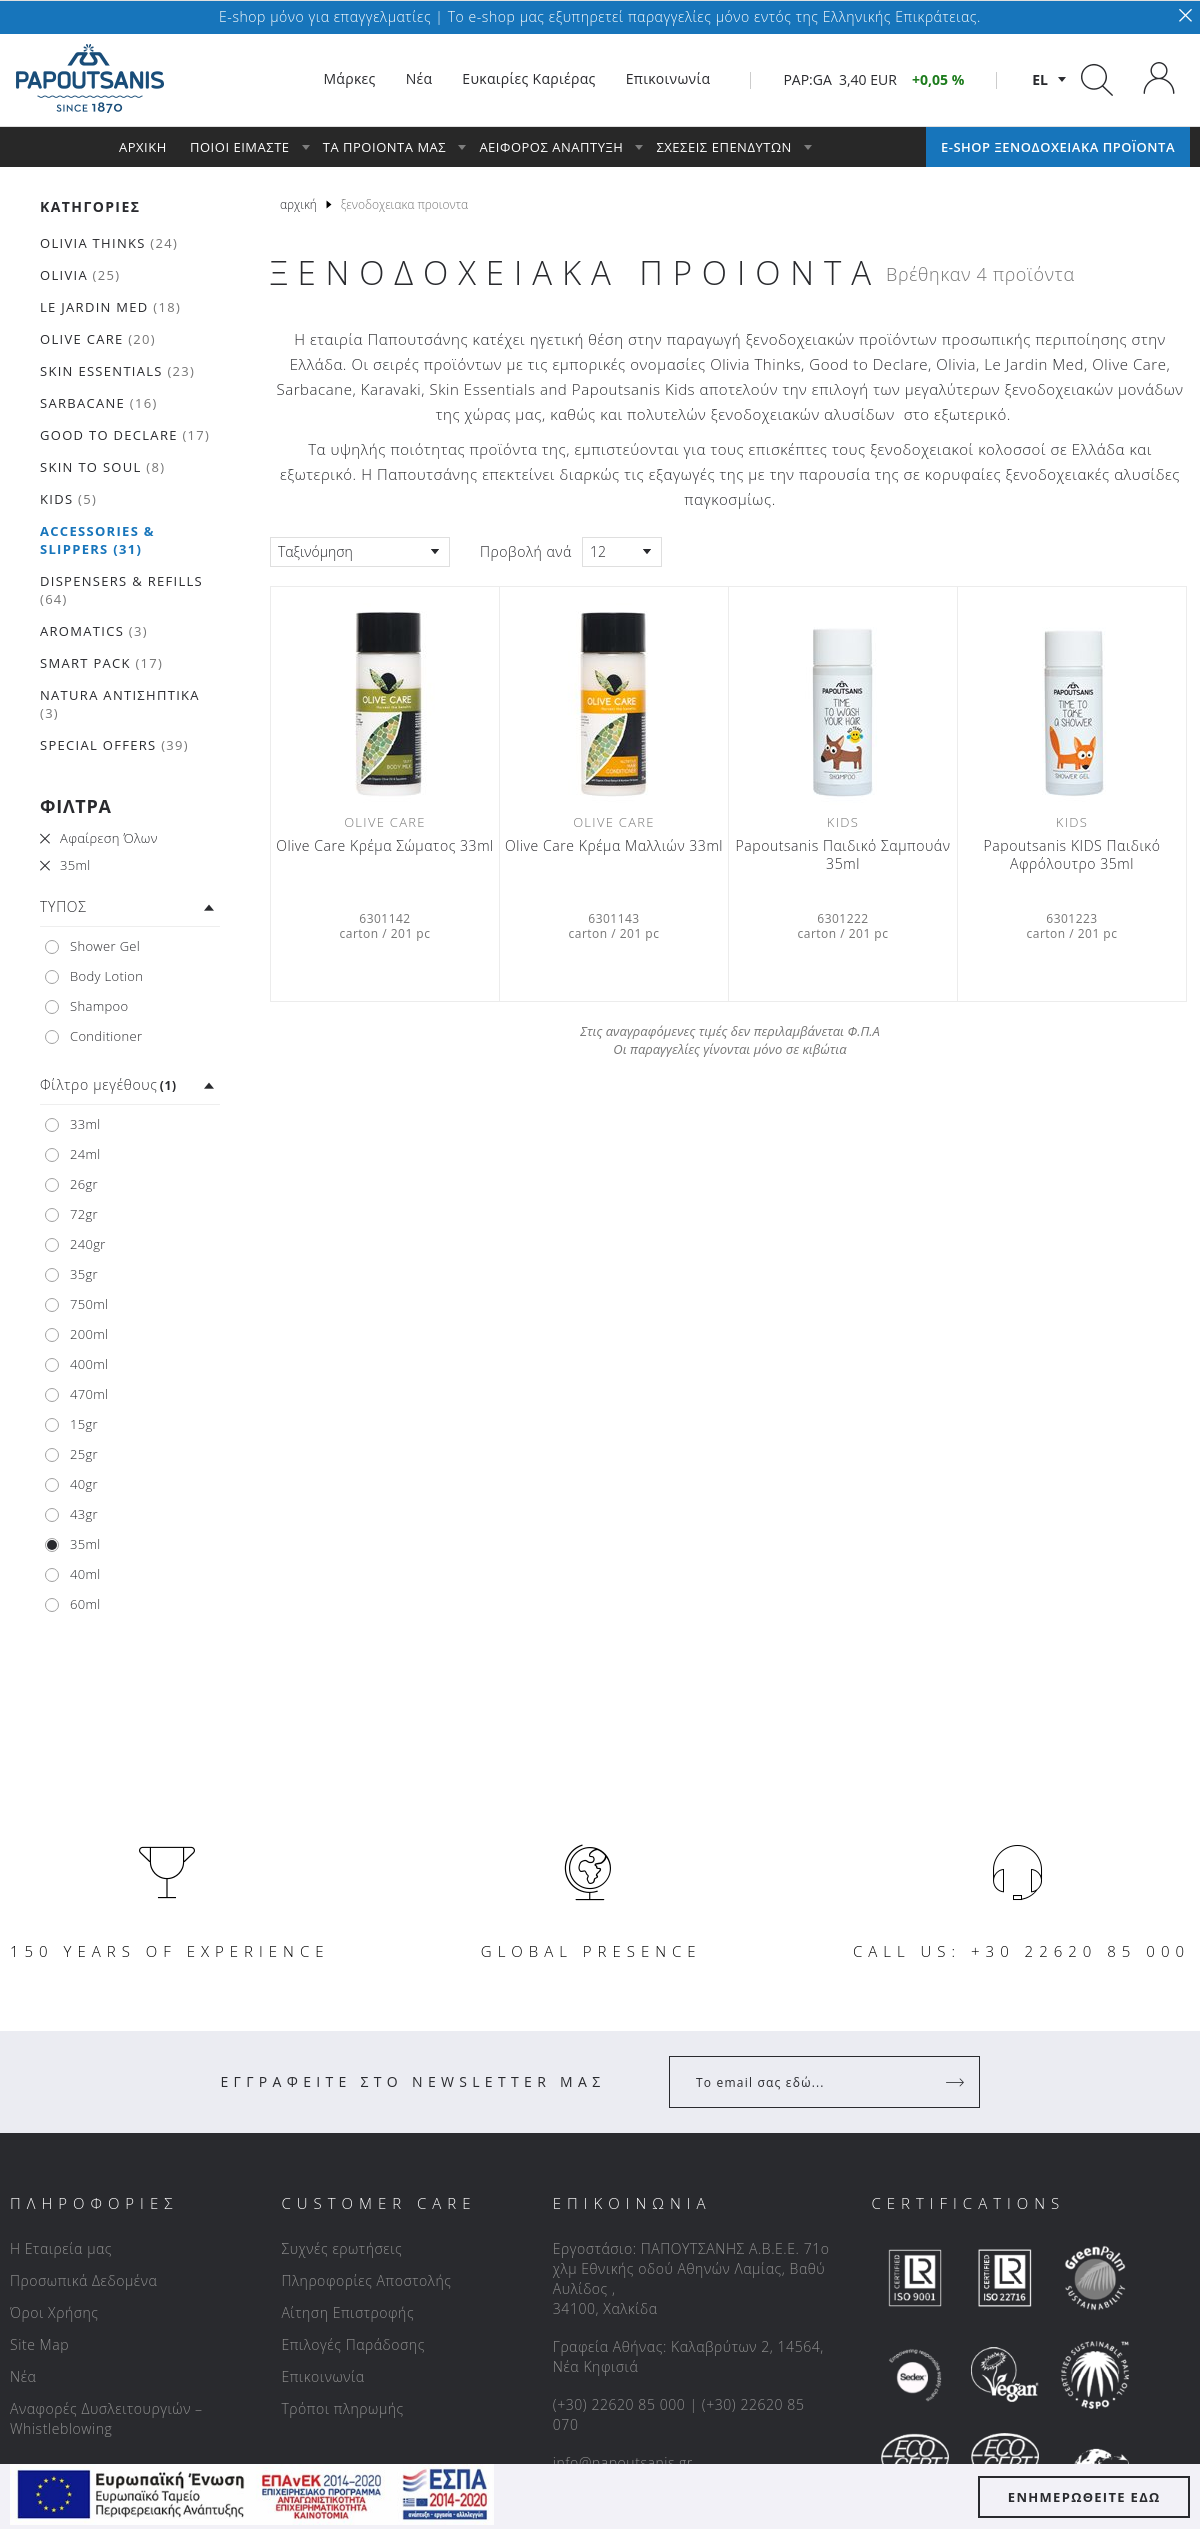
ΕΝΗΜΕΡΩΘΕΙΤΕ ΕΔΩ (1084, 2497)
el (1040, 79)
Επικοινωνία (322, 2376)
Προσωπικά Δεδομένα (83, 2280)
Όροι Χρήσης (54, 2312)
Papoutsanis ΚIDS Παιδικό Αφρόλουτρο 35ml (1072, 855)
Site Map (39, 2344)
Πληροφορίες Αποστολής (366, 2280)
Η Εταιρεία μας (61, 2248)
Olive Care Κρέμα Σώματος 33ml (385, 846)
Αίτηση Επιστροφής (347, 2312)
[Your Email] (810, 2082)
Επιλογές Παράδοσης (353, 2344)
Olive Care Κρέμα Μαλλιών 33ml (614, 846)
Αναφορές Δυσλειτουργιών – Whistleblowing (106, 2418)
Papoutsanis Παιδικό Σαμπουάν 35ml (843, 855)
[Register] (957, 2082)
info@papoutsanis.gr (623, 2462)
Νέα (23, 2376)
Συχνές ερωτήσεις (341, 2248)
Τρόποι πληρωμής (342, 2408)
